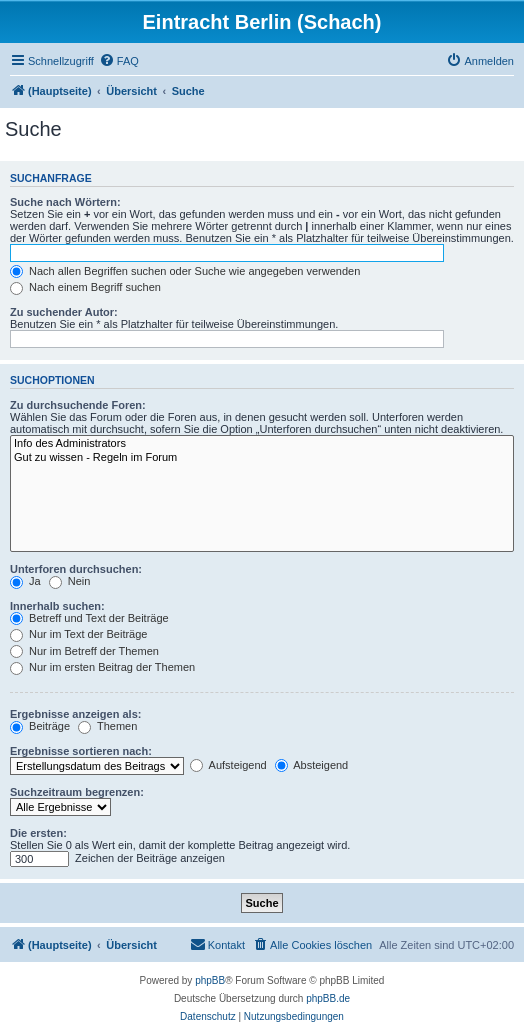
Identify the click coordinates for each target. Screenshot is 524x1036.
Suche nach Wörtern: (65, 202)
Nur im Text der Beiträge (78, 634)
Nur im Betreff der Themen (84, 651)
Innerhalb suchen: (57, 606)
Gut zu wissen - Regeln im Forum (262, 458)
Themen (107, 726)
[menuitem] (119, 61)
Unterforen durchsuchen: (76, 569)
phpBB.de (328, 998)
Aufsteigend (228, 765)
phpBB (210, 980)
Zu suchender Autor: (64, 312)
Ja (25, 581)
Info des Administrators (262, 444)
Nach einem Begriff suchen (85, 287)
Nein (70, 581)
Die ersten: (38, 833)
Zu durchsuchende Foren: (78, 405)
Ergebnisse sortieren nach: (81, 751)
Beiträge (40, 726)
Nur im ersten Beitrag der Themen (102, 667)
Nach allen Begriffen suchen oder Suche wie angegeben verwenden (185, 271)
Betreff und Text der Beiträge (89, 618)
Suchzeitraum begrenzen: (77, 792)
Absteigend (312, 765)
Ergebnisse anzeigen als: (75, 714)
